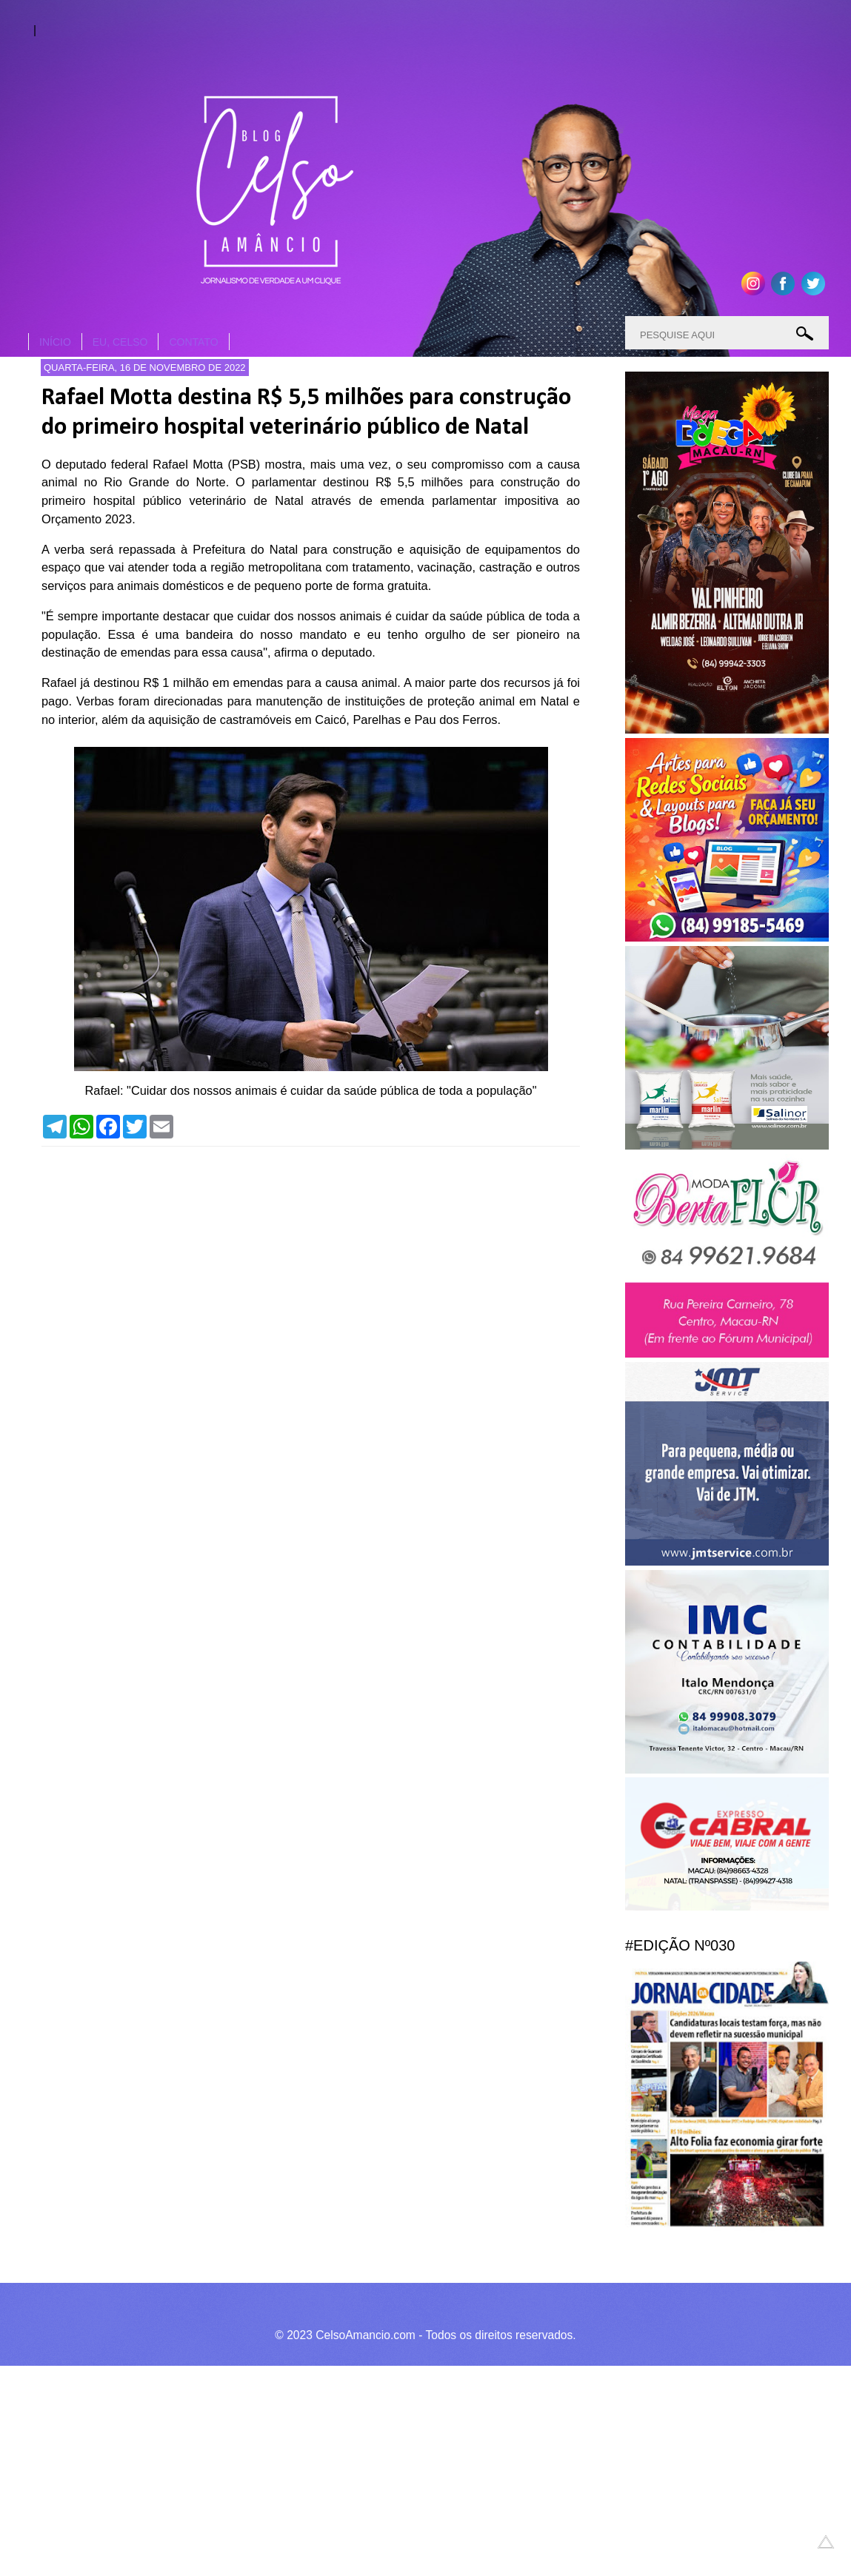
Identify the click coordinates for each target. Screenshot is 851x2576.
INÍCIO (55, 342)
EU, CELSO (120, 342)
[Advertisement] (414, 2468)
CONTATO (193, 342)
